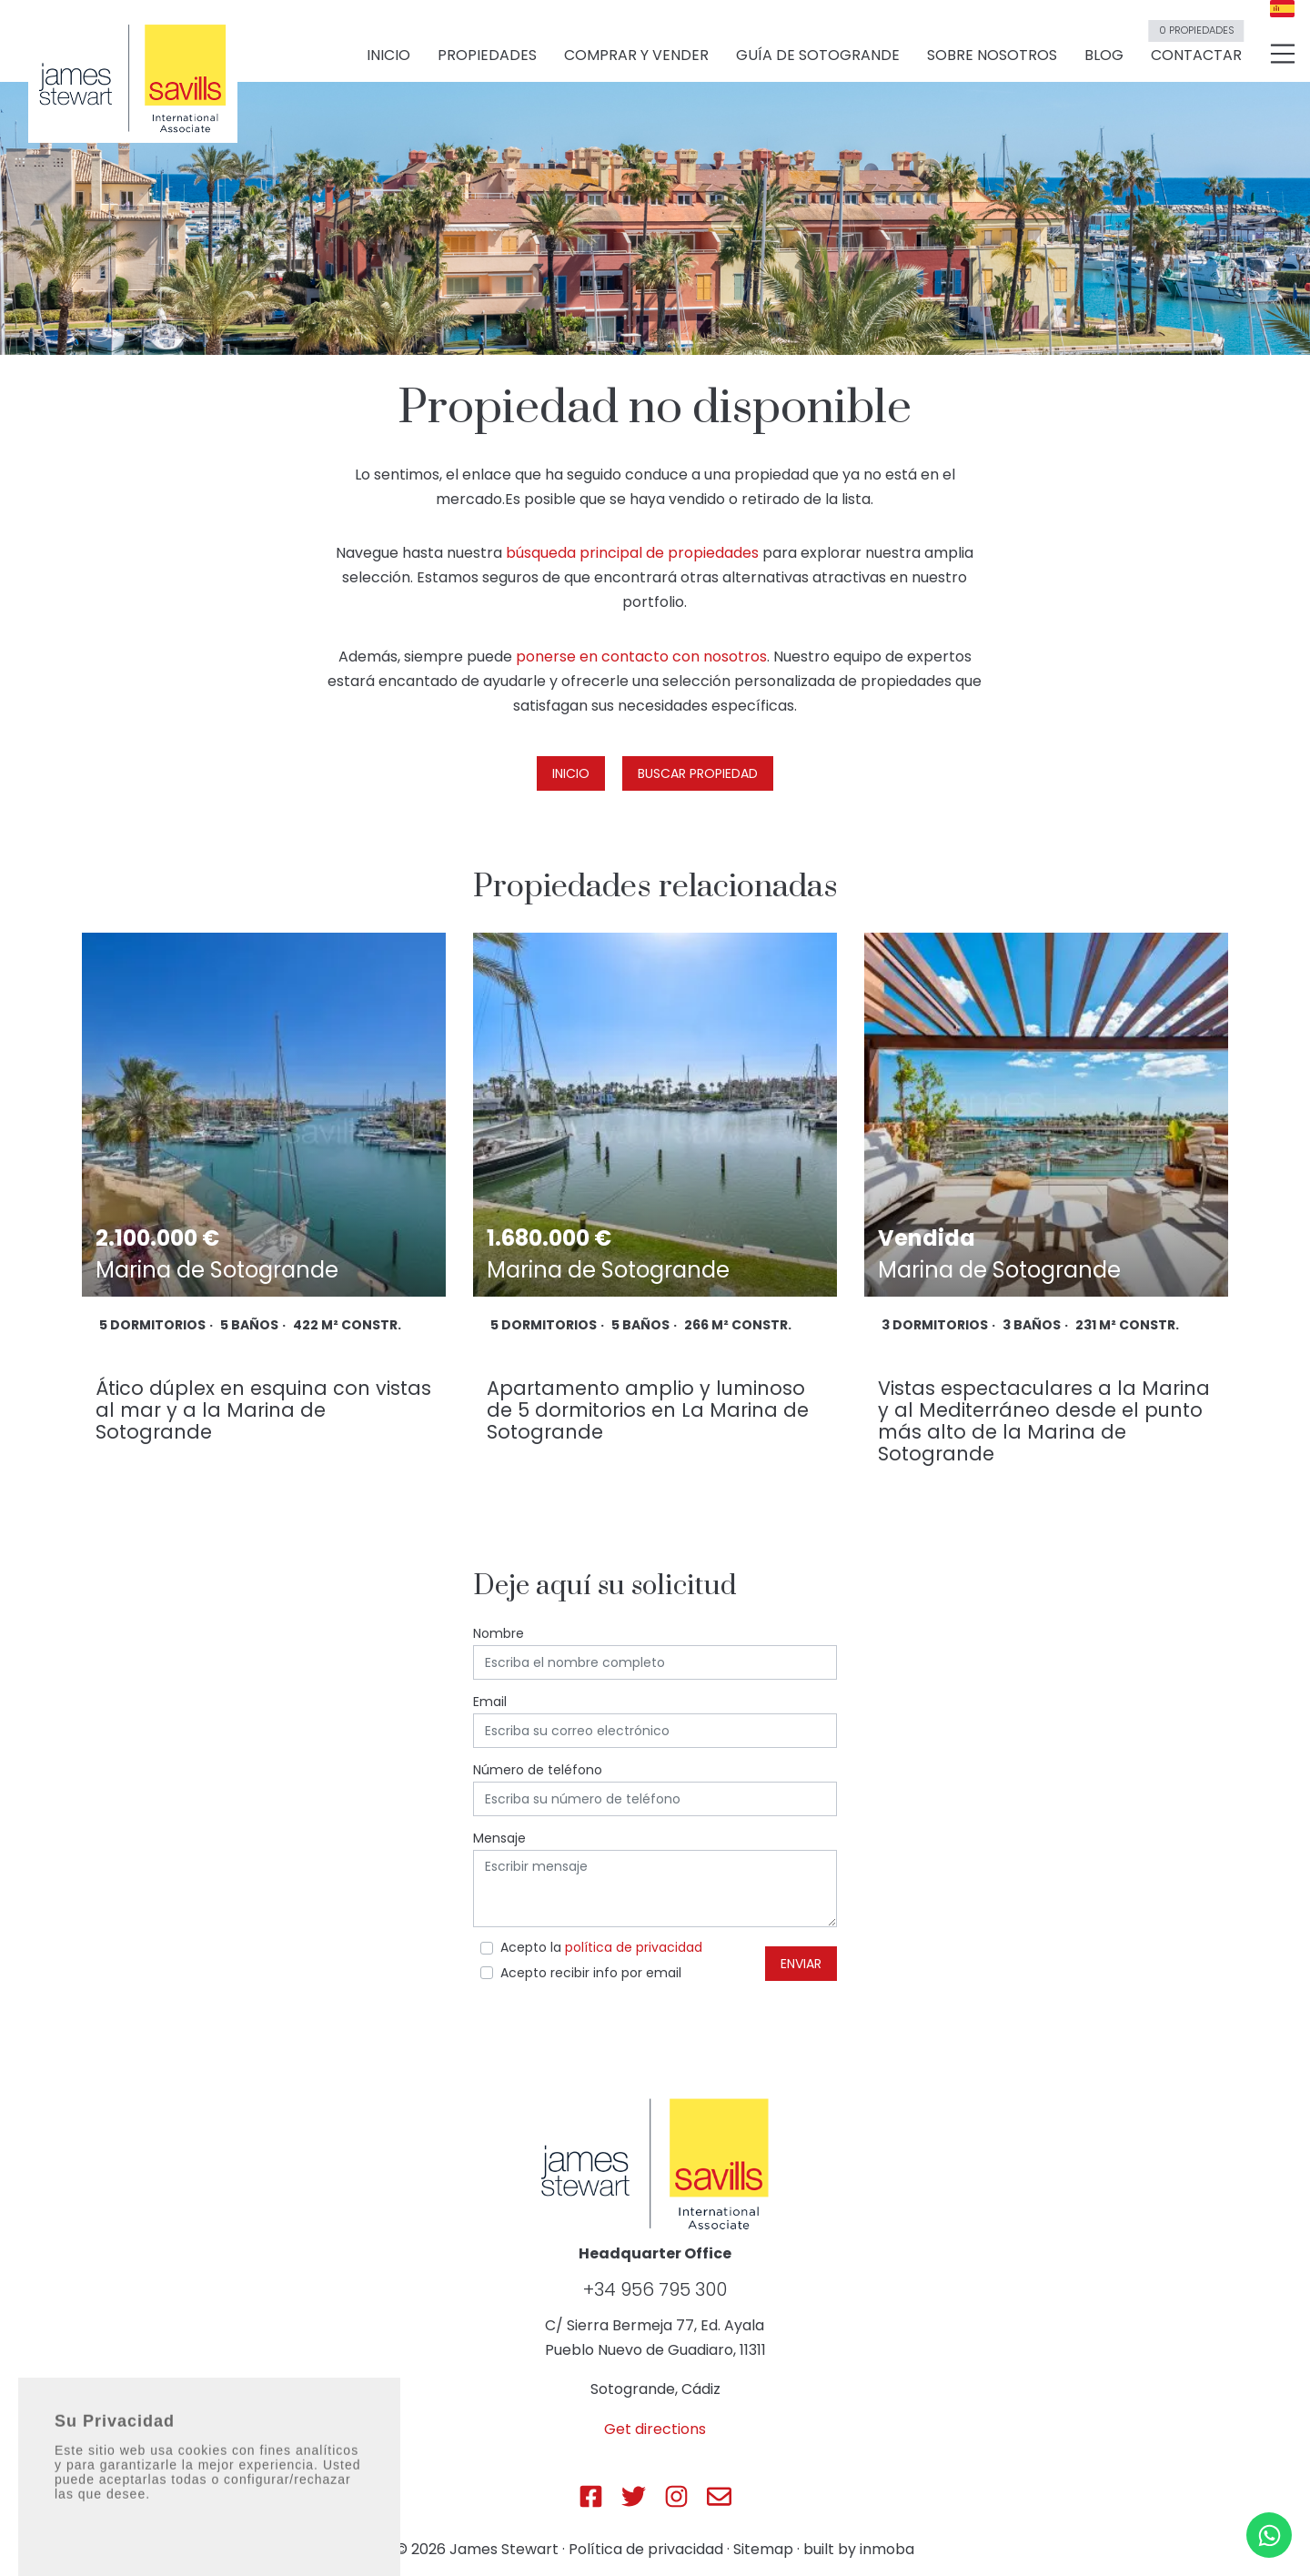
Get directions (655, 2429)
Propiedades (487, 55)
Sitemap (763, 2549)
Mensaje (499, 1838)
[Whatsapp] (1269, 2535)
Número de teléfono (537, 1770)
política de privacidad (633, 1947)
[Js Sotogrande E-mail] (719, 2496)
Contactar (1196, 48)
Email (490, 1701)
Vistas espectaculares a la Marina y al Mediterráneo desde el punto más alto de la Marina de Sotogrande (1044, 1421)
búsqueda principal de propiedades (632, 552)
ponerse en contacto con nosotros (641, 656)
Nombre (498, 1633)
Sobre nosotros (992, 55)
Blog (1104, 55)
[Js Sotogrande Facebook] (591, 2496)
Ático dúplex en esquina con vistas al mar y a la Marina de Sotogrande (263, 1410)
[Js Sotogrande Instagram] (676, 2496)
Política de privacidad (646, 2549)
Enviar (801, 1964)
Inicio (388, 55)
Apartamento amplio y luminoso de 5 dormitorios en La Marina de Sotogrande (648, 1410)
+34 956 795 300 (655, 2289)
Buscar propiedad (698, 773)
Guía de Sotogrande (818, 55)
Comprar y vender (636, 55)
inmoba (887, 2549)
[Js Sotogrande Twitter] (633, 2496)
